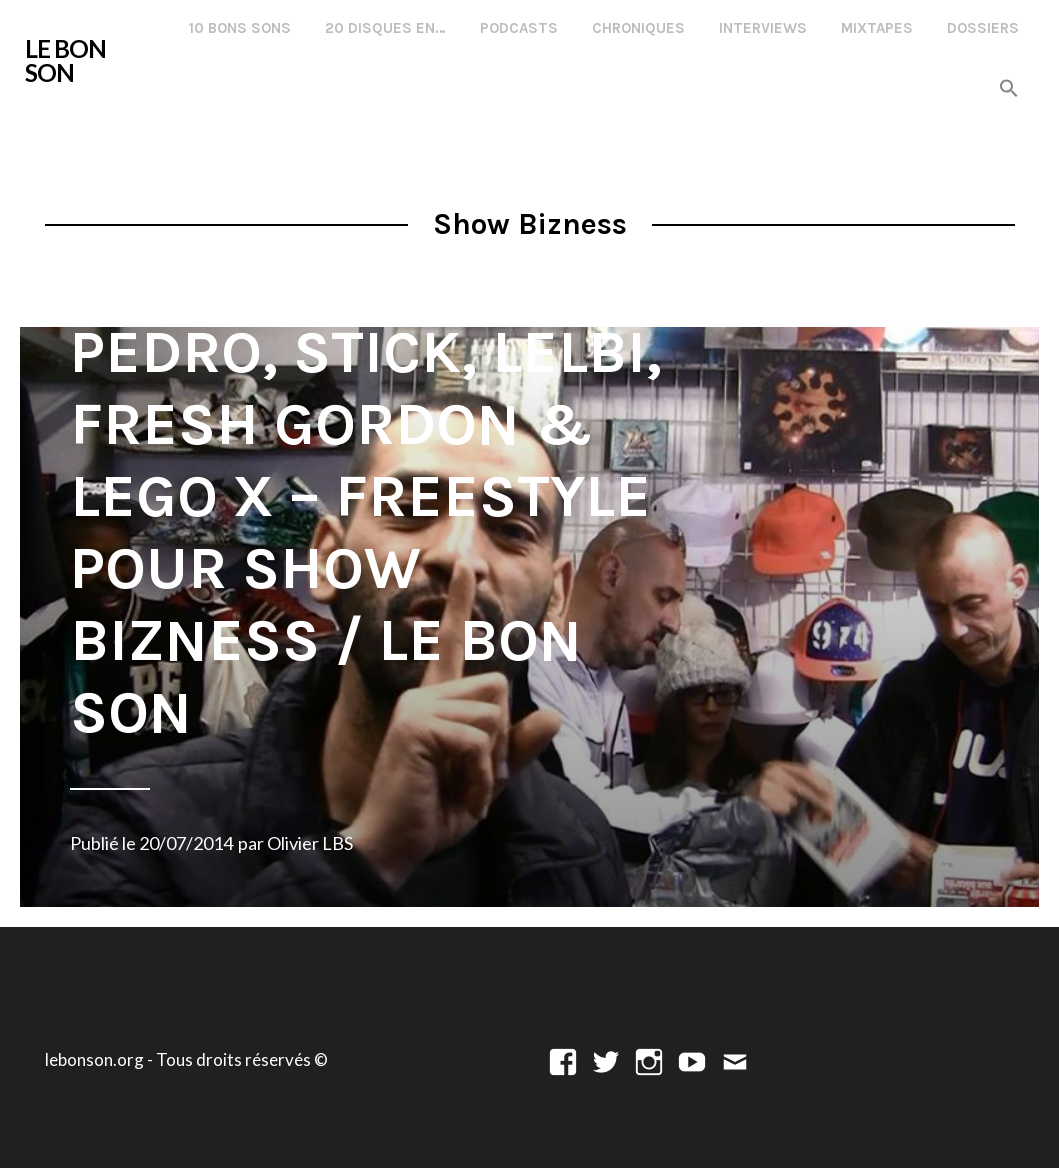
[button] (1009, 89)
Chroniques (638, 28)
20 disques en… (385, 28)
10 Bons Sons (240, 28)
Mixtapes (877, 28)
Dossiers (983, 28)
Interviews (763, 28)
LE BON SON (65, 60)
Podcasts (519, 28)
